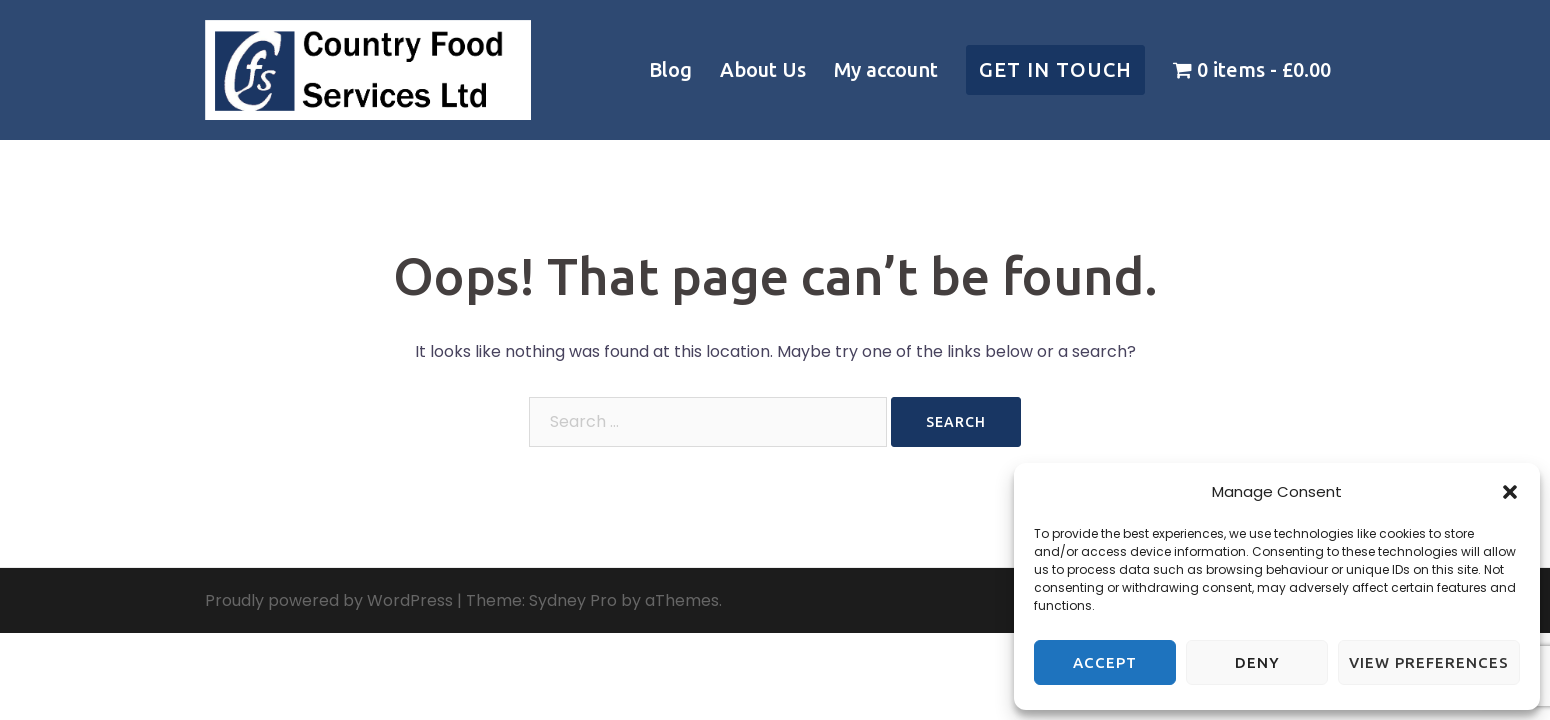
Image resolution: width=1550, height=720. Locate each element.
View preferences (1429, 662)
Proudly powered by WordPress (329, 600)
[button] (1510, 492)
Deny (1257, 662)
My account (886, 69)
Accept (1105, 662)
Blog (670, 69)
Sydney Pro (573, 600)
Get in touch (1055, 69)
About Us (763, 69)
